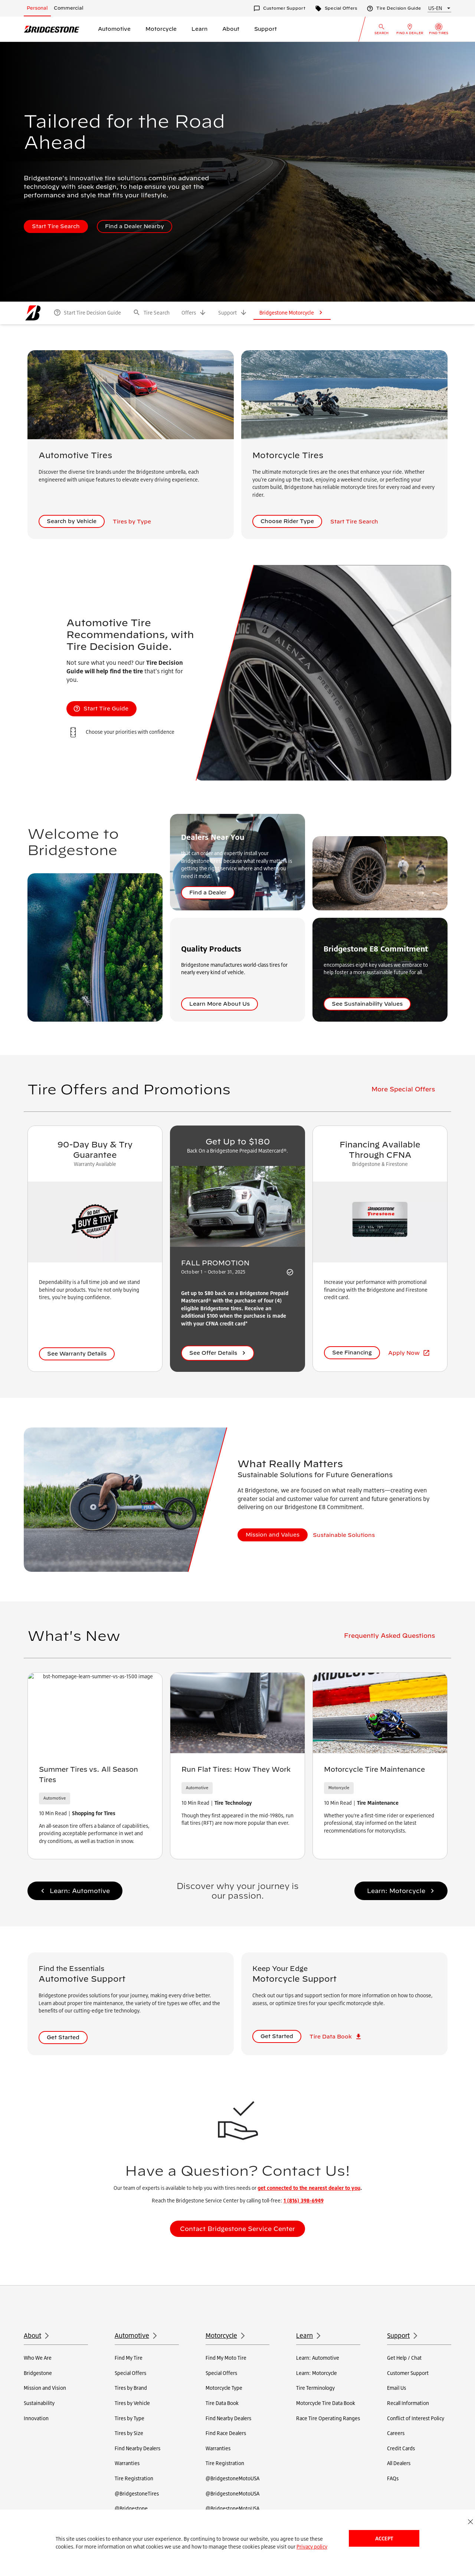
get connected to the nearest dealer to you (309, 2188)
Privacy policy (312, 2546)
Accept (384, 2538)
